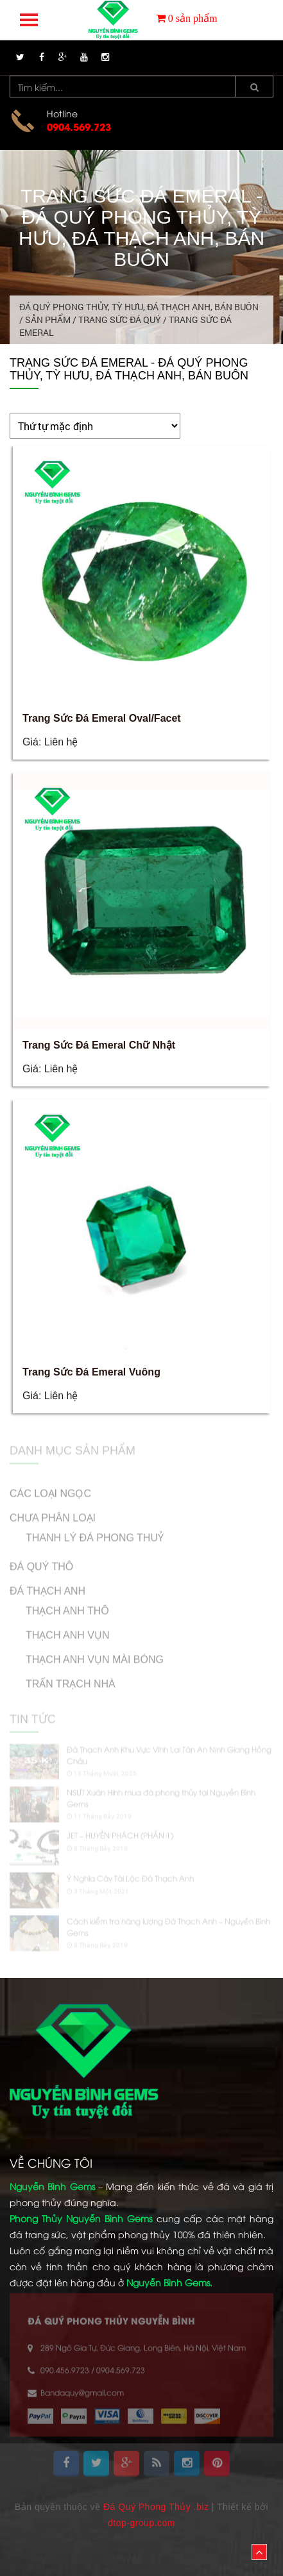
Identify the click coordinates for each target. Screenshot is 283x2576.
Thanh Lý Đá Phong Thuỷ (95, 1531)
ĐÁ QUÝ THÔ (41, 1560)
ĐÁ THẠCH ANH (47, 1584)
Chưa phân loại (53, 1511)
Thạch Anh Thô (67, 1604)
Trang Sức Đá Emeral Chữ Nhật (98, 1045)
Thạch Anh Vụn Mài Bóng (95, 1653)
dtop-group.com (141, 2523)
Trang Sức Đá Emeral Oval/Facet (101, 718)
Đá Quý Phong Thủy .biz (156, 2507)
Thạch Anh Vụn (67, 1629)
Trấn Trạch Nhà (71, 1677)
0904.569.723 (79, 126)
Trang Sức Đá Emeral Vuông (91, 1372)
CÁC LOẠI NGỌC (50, 1487)
